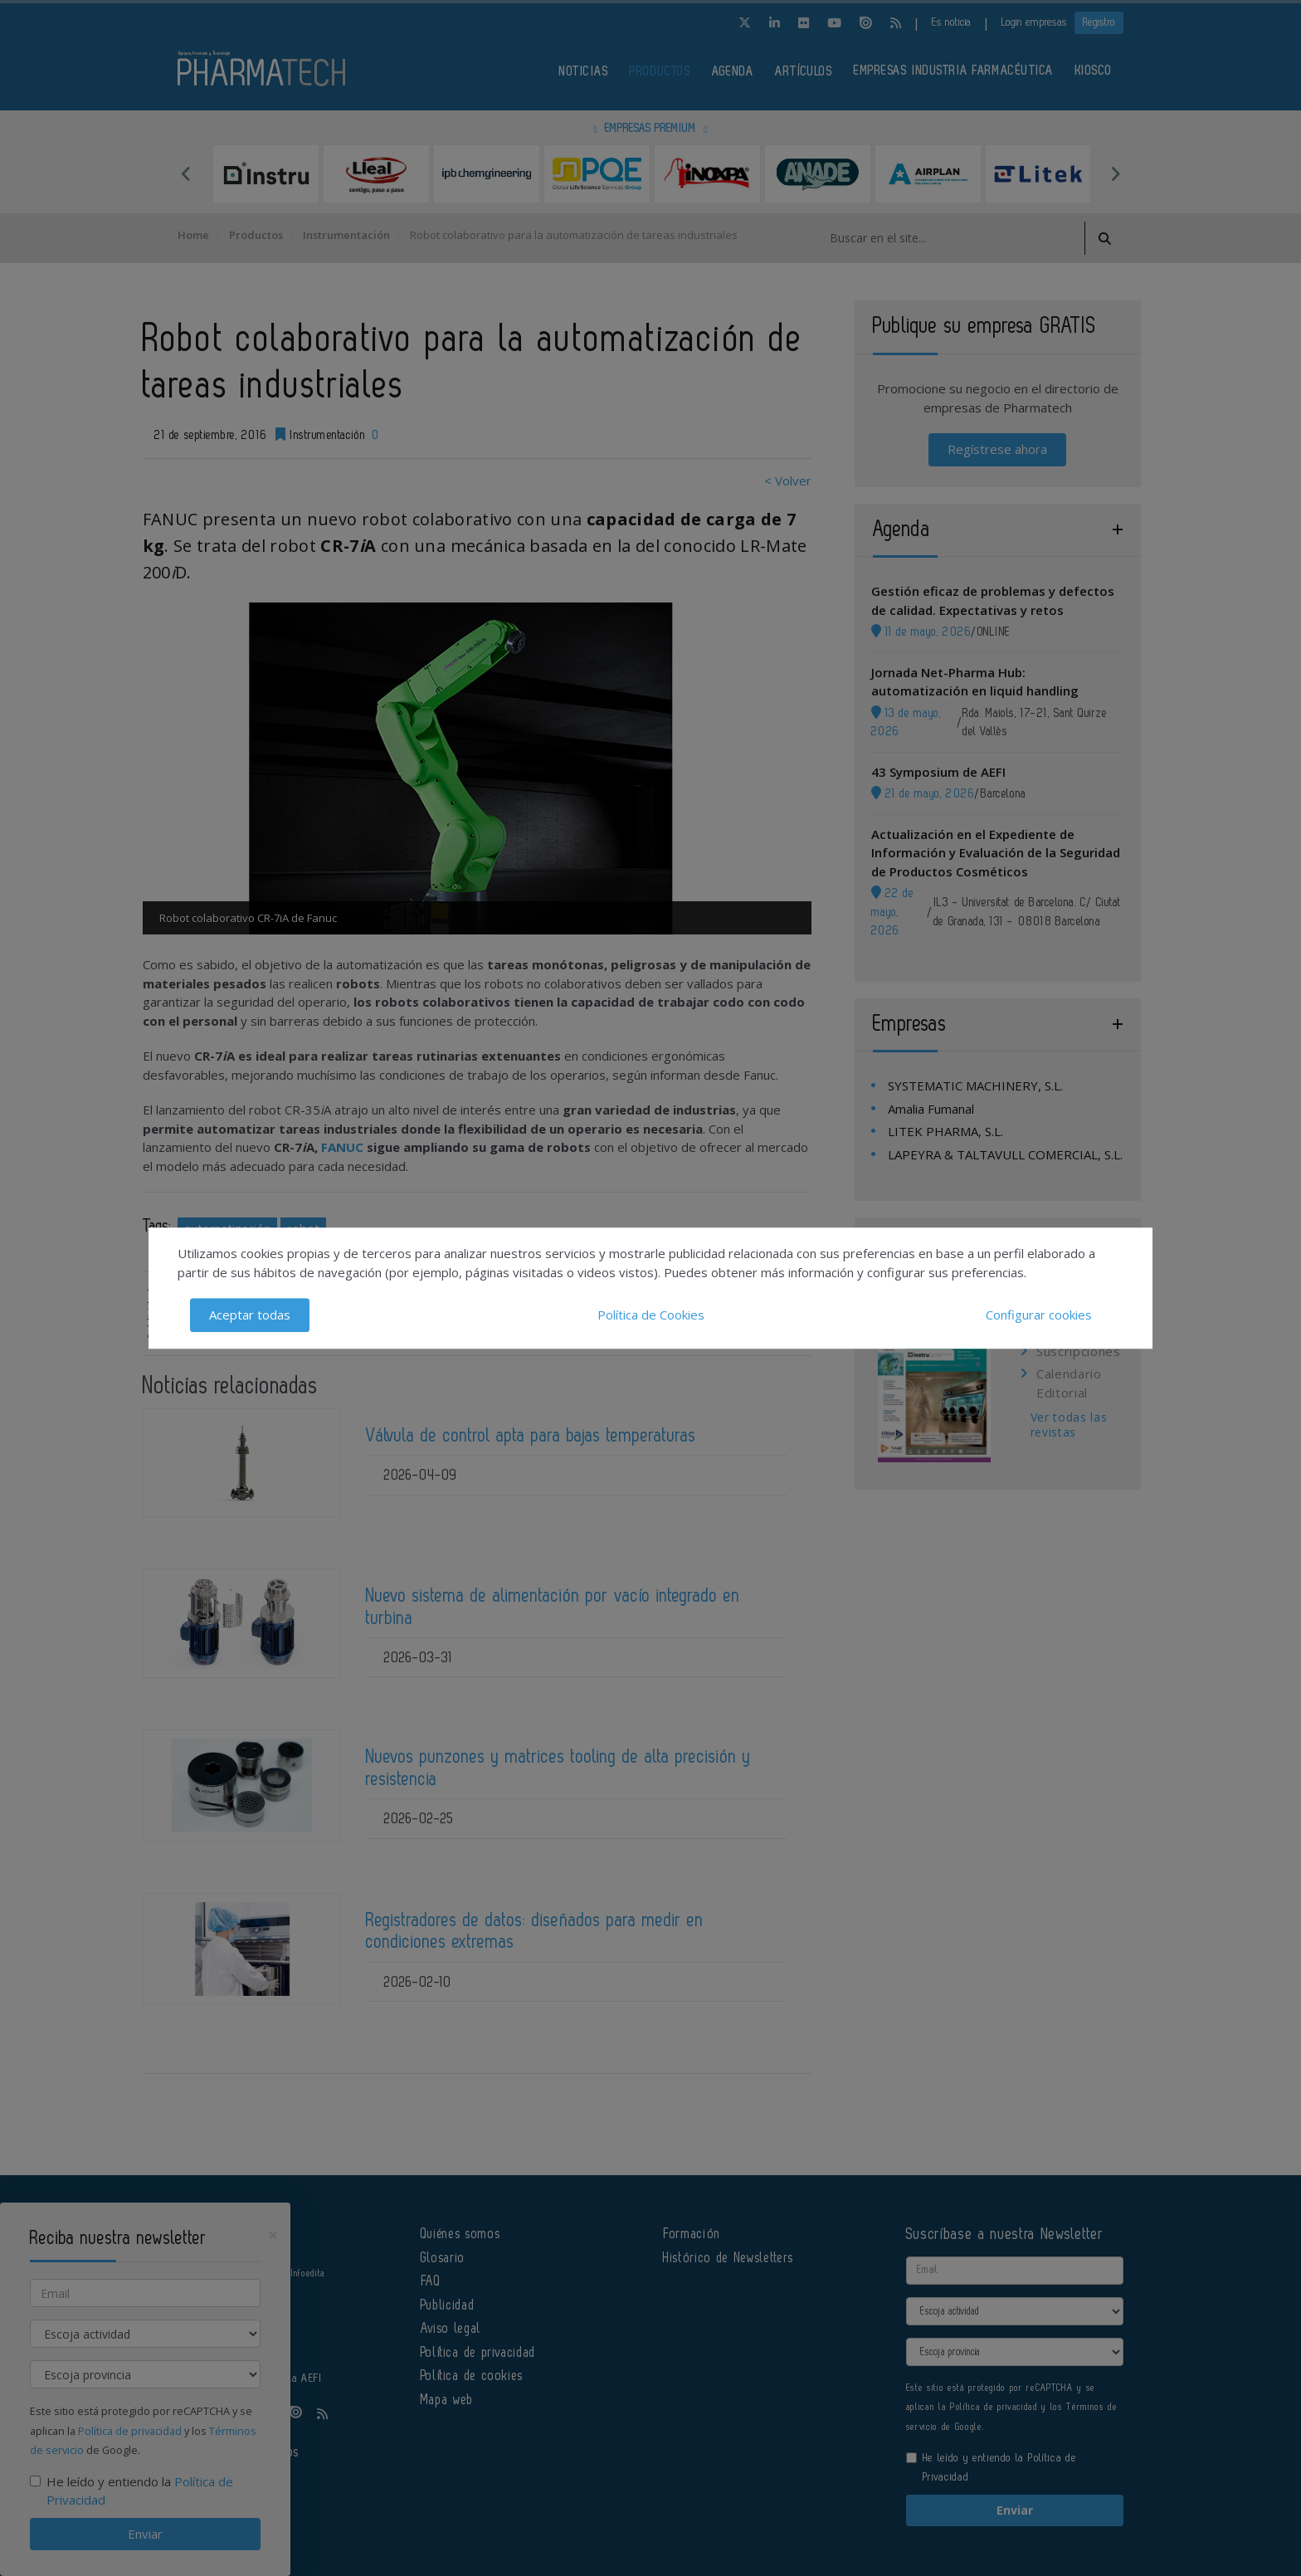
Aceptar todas (249, 1314)
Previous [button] (186, 173)
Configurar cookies (1039, 1314)
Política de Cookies (650, 1314)
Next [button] (1115, 173)
